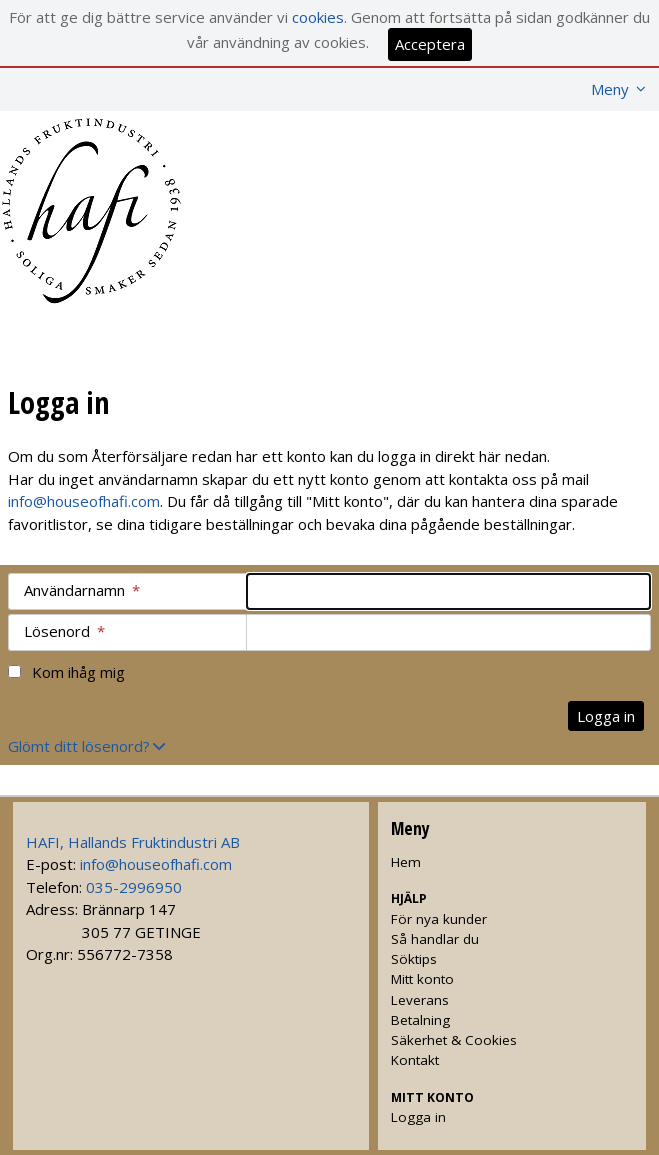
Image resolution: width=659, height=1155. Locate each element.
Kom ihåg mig (78, 672)
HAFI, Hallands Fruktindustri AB (133, 842)
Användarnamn (82, 590)
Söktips (414, 959)
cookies (318, 17)
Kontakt (415, 1060)
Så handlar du (435, 939)
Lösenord (64, 631)
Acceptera (430, 44)
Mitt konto (422, 979)
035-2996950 (134, 887)
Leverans (420, 1000)
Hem (406, 862)
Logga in (418, 1117)
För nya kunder (439, 919)
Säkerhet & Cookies (454, 1040)
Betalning (420, 1020)
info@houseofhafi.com (84, 501)
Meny (610, 89)
